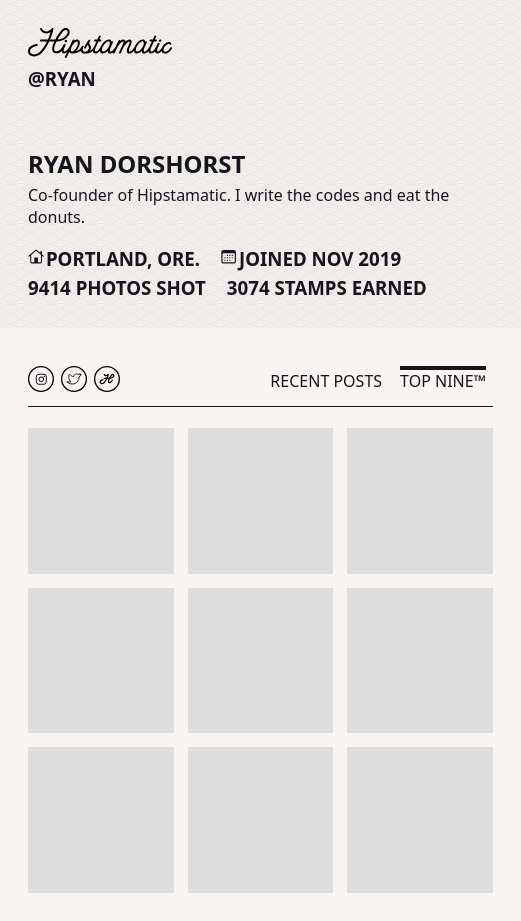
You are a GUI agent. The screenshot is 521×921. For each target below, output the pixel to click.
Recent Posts (326, 381)
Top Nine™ (443, 381)
